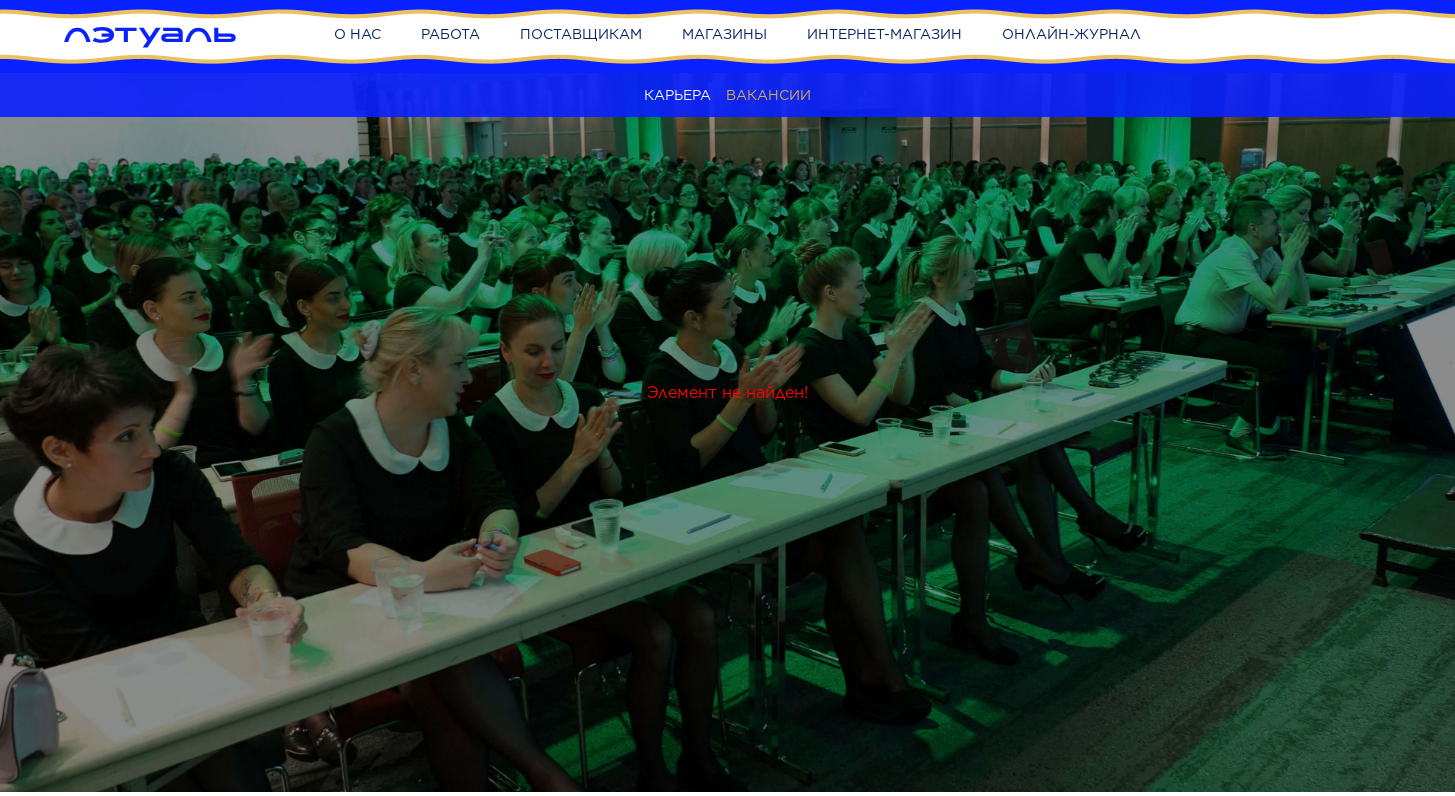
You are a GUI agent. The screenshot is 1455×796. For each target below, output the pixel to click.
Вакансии (768, 95)
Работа (450, 34)
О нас (357, 34)
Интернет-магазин (884, 34)
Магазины (724, 34)
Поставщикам (581, 34)
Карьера (677, 95)
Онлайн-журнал (1071, 34)
